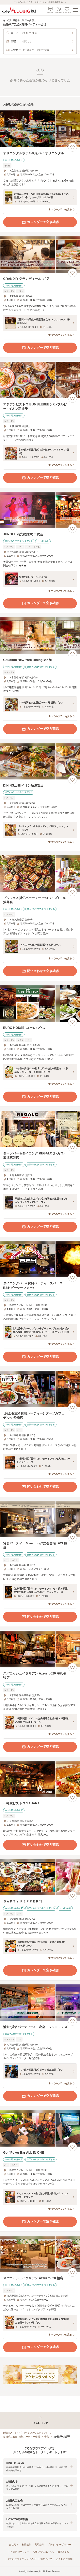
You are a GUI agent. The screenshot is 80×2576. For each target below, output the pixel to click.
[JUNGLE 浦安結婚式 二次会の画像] (40, 510)
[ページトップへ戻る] (40, 2420)
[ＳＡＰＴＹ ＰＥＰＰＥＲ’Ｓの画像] (40, 1877)
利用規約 (26, 2544)
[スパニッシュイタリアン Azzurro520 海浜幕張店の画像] (40, 1649)
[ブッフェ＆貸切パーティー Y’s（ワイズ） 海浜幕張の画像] (40, 873)
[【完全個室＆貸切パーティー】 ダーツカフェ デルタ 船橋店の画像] (40, 1389)
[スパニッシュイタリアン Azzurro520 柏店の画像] (40, 2254)
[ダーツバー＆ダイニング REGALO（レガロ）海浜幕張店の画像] (40, 1129)
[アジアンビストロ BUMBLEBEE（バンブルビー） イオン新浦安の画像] (40, 380)
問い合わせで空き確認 (40, 971)
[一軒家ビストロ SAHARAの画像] (40, 1779)
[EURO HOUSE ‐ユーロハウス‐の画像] (40, 1003)
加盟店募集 (63, 2551)
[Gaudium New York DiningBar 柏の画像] (40, 635)
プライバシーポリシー (59, 2544)
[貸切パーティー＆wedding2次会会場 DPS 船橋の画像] (40, 1519)
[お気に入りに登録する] (72, 147)
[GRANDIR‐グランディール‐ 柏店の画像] (40, 254)
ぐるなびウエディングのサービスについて (30, 2559)
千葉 (46, 2436)
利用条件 (39, 2544)
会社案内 (13, 2544)
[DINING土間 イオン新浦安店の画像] (40, 761)
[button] (40, 2466)
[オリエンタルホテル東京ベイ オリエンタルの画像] (40, 128)
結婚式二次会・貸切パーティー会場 (21, 2436)
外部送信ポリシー (19, 2551)
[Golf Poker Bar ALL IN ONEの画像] (40, 2128)
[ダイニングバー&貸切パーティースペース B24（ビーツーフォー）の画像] (40, 1259)
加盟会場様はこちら (43, 2551)
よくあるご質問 (64, 2559)
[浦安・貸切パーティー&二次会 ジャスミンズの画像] (40, 2002)
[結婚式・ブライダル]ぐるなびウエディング (25, 2432)
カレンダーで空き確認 (40, 222)
